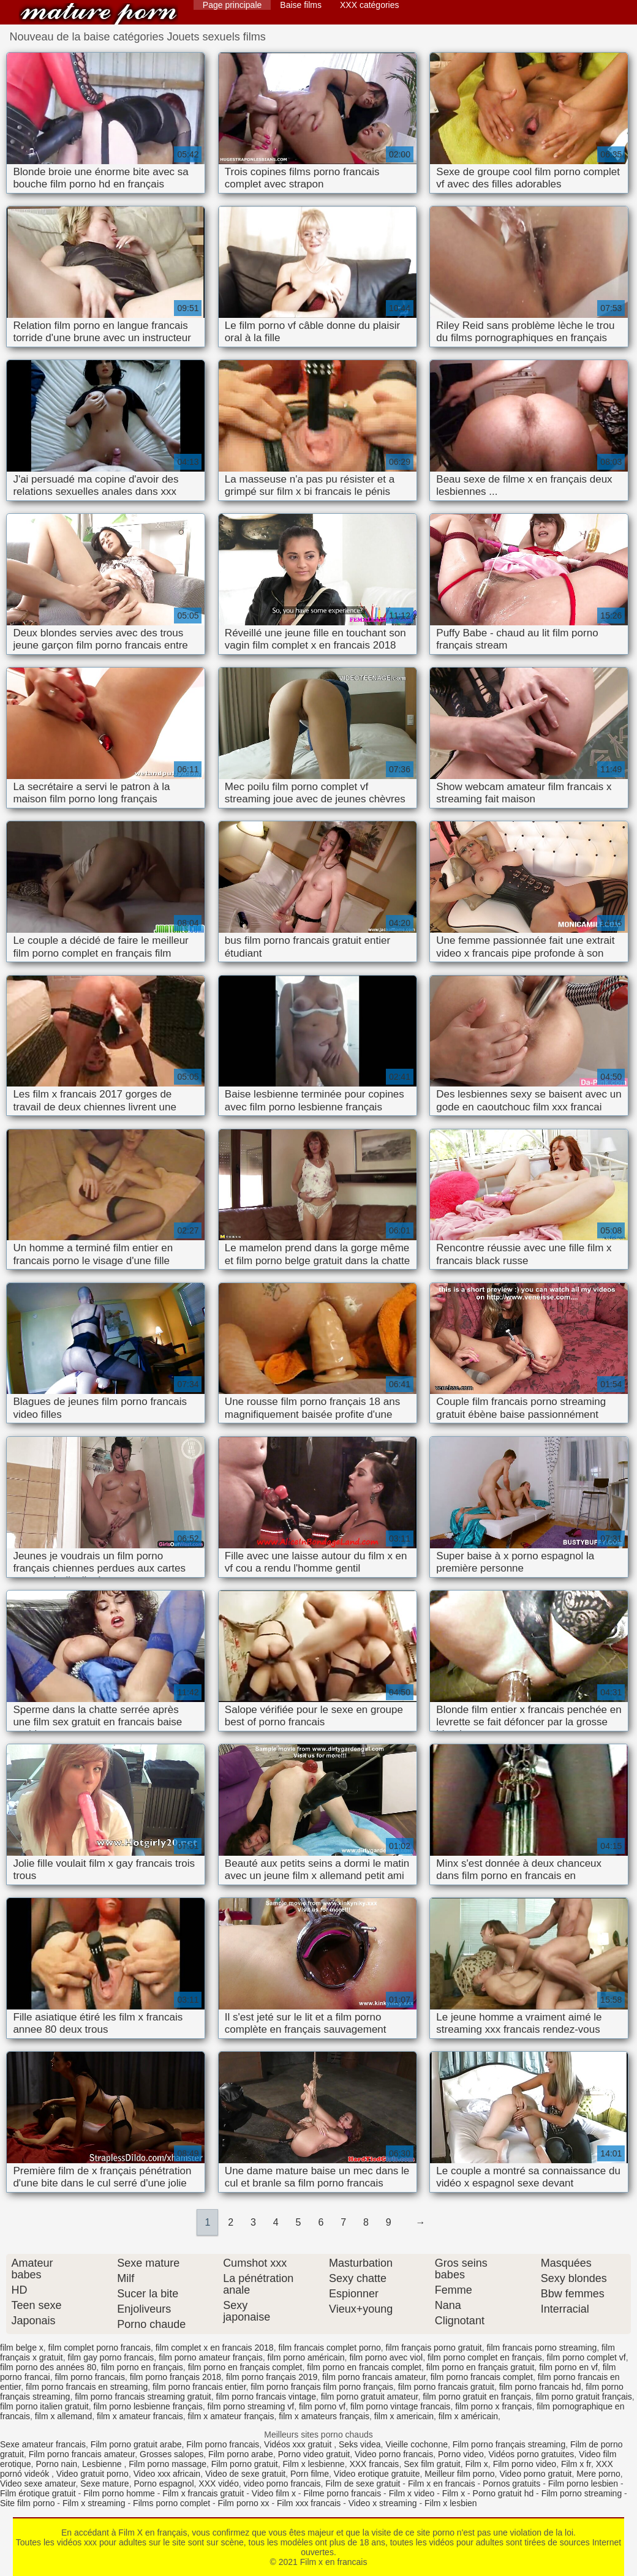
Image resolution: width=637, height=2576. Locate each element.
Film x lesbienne (314, 2464)
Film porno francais (222, 2444)
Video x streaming (383, 2503)
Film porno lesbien (583, 2483)
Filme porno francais (342, 2493)
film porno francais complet (482, 2377)
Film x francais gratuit (203, 2493)
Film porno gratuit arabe (136, 2444)
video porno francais (281, 2483)
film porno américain (306, 2357)
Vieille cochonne (416, 2444)
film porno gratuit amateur (369, 2396)
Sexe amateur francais (43, 2444)
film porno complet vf (586, 2357)
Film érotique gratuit (38, 2493)
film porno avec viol (386, 2357)
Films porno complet (171, 2503)
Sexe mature (104, 2483)
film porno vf (322, 2406)
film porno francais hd (540, 2387)
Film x (477, 2464)
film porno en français (142, 2367)
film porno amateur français (211, 2357)
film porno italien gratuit (44, 2406)
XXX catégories (369, 5)
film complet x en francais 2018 (215, 2347)
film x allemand (63, 2416)
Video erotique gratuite (377, 2474)
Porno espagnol (164, 2483)
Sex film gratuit (432, 2464)
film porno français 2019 (271, 2377)
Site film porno (27, 2503)
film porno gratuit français (584, 2396)
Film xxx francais (309, 2503)
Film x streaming (94, 2503)
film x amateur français (231, 2416)
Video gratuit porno (92, 2474)
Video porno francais (394, 2454)
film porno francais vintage (266, 2396)
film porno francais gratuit (446, 2387)
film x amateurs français (324, 2416)
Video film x (274, 2493)
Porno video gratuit (314, 2454)
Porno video (461, 2454)
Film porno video (525, 2464)
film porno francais (90, 2377)
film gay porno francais (111, 2357)
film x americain (404, 2416)
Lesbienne (103, 2464)
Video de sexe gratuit (245, 2474)
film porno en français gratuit (480, 2367)
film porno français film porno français (322, 2387)
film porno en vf (568, 2367)
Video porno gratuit (535, 2474)
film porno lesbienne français (148, 2406)
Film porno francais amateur (82, 2454)
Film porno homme (119, 2493)
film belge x (21, 2347)
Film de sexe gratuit (362, 2483)
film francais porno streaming (541, 2347)
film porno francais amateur (374, 2377)
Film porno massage (167, 2464)
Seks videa (359, 2444)
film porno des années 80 (48, 2367)
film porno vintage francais (400, 2406)
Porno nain (56, 2464)
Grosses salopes (171, 2454)
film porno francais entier (199, 2387)
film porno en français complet (245, 2367)
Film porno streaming (581, 2493)
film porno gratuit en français (477, 2396)
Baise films (301, 5)
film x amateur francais (140, 2416)
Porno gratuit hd (503, 2493)
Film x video (412, 2493)
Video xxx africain (167, 2474)
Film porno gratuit (244, 2464)
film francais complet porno (329, 2347)
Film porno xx (244, 2503)
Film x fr (576, 2464)
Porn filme (309, 2474)
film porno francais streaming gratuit (143, 2396)
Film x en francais (98, 13)
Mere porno (598, 2474)
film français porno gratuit (434, 2347)
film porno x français (493, 2406)
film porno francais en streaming (87, 2387)
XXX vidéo (218, 2483)
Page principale (232, 5)
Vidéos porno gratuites (531, 2454)
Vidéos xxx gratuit (299, 2444)
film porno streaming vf (251, 2406)
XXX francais (374, 2464)
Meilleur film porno (459, 2474)
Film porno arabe (240, 2454)
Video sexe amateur (38, 2483)
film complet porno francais (99, 2347)
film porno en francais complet (364, 2367)
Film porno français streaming (509, 2444)
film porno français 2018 (175, 2377)
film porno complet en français (485, 2357)
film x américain (468, 2416)
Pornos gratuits (511, 2483)
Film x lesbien (450, 2503)
